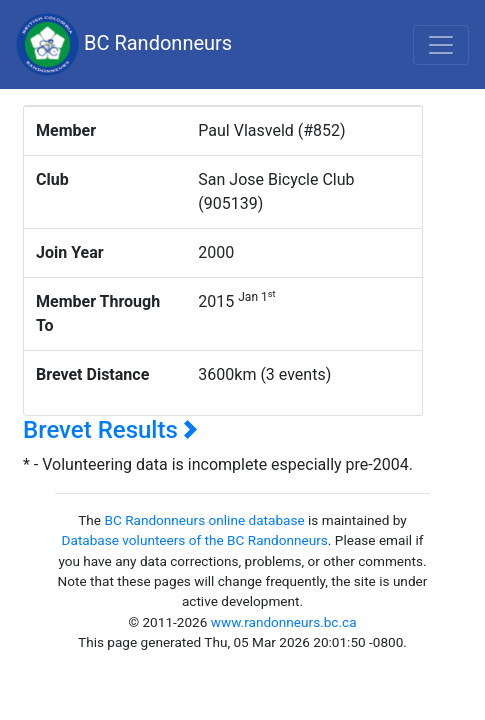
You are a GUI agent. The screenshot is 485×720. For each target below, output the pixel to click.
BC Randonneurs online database (204, 520)
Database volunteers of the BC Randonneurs (195, 540)
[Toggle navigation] (441, 45)
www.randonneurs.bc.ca (284, 622)
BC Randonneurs (124, 44)
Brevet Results (110, 430)
